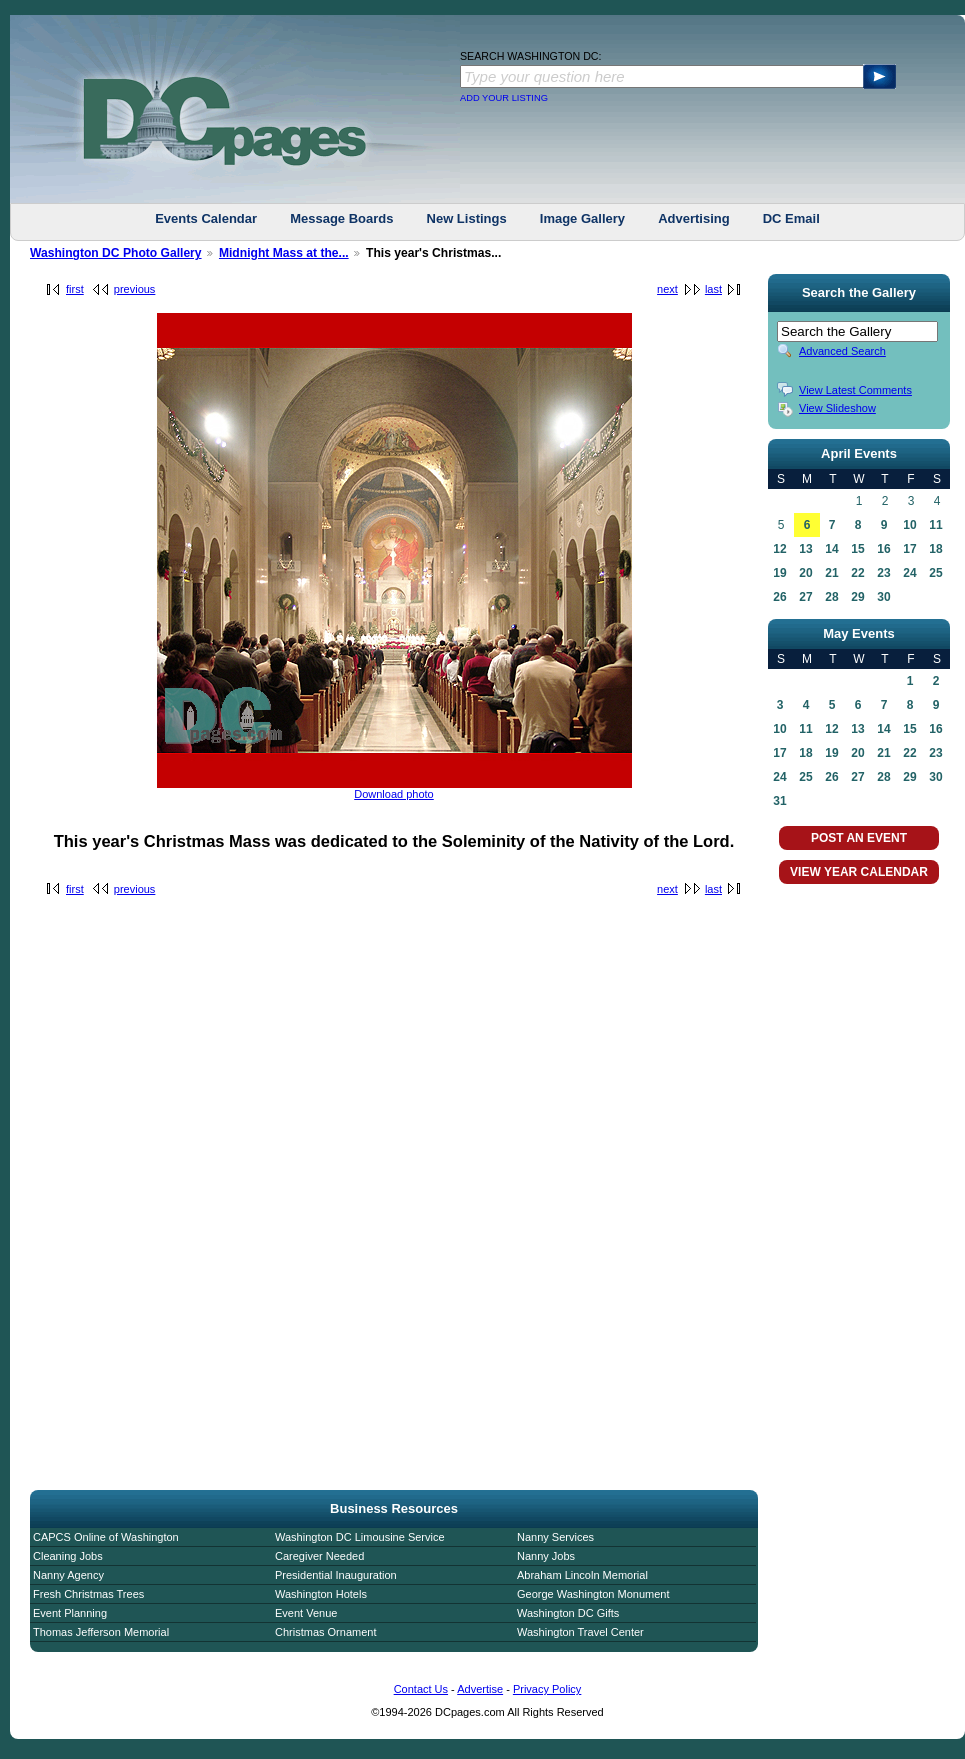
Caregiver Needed (319, 1556)
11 (935, 525)
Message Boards (341, 218)
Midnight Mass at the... (284, 253)
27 (805, 597)
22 (857, 573)
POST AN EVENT (859, 838)
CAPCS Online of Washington (106, 1537)
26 (779, 597)
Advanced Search (842, 351)
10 (909, 525)
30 (883, 597)
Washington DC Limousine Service (360, 1537)
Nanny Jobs (546, 1556)
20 (805, 573)
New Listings (467, 218)
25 (935, 573)
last (713, 289)
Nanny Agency (68, 1575)
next (667, 289)
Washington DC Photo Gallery (116, 253)
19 (779, 573)
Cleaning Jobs (68, 1556)
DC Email (791, 218)
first (75, 289)
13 (805, 549)
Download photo (394, 794)
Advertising (694, 218)
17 (909, 549)
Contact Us (421, 1689)
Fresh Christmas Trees (88, 1594)
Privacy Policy (547, 1689)
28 (831, 597)
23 (883, 573)
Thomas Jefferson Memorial (101, 1632)
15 (857, 549)
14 (831, 549)
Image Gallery (582, 218)
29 (857, 597)
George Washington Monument (593, 1594)
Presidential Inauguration (336, 1575)
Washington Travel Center (580, 1632)
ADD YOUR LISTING (504, 98)
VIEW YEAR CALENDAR (859, 872)
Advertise (480, 1689)
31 (779, 801)
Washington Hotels (321, 1594)
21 (831, 573)
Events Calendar (206, 218)
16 (883, 549)
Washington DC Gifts (568, 1613)
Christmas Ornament (325, 1632)
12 (779, 549)
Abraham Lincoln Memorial (582, 1575)
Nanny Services (555, 1537)
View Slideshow (837, 408)
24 (909, 573)
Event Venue (306, 1613)
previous (135, 289)
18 (935, 549)
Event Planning (70, 1613)
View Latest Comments (855, 390)
